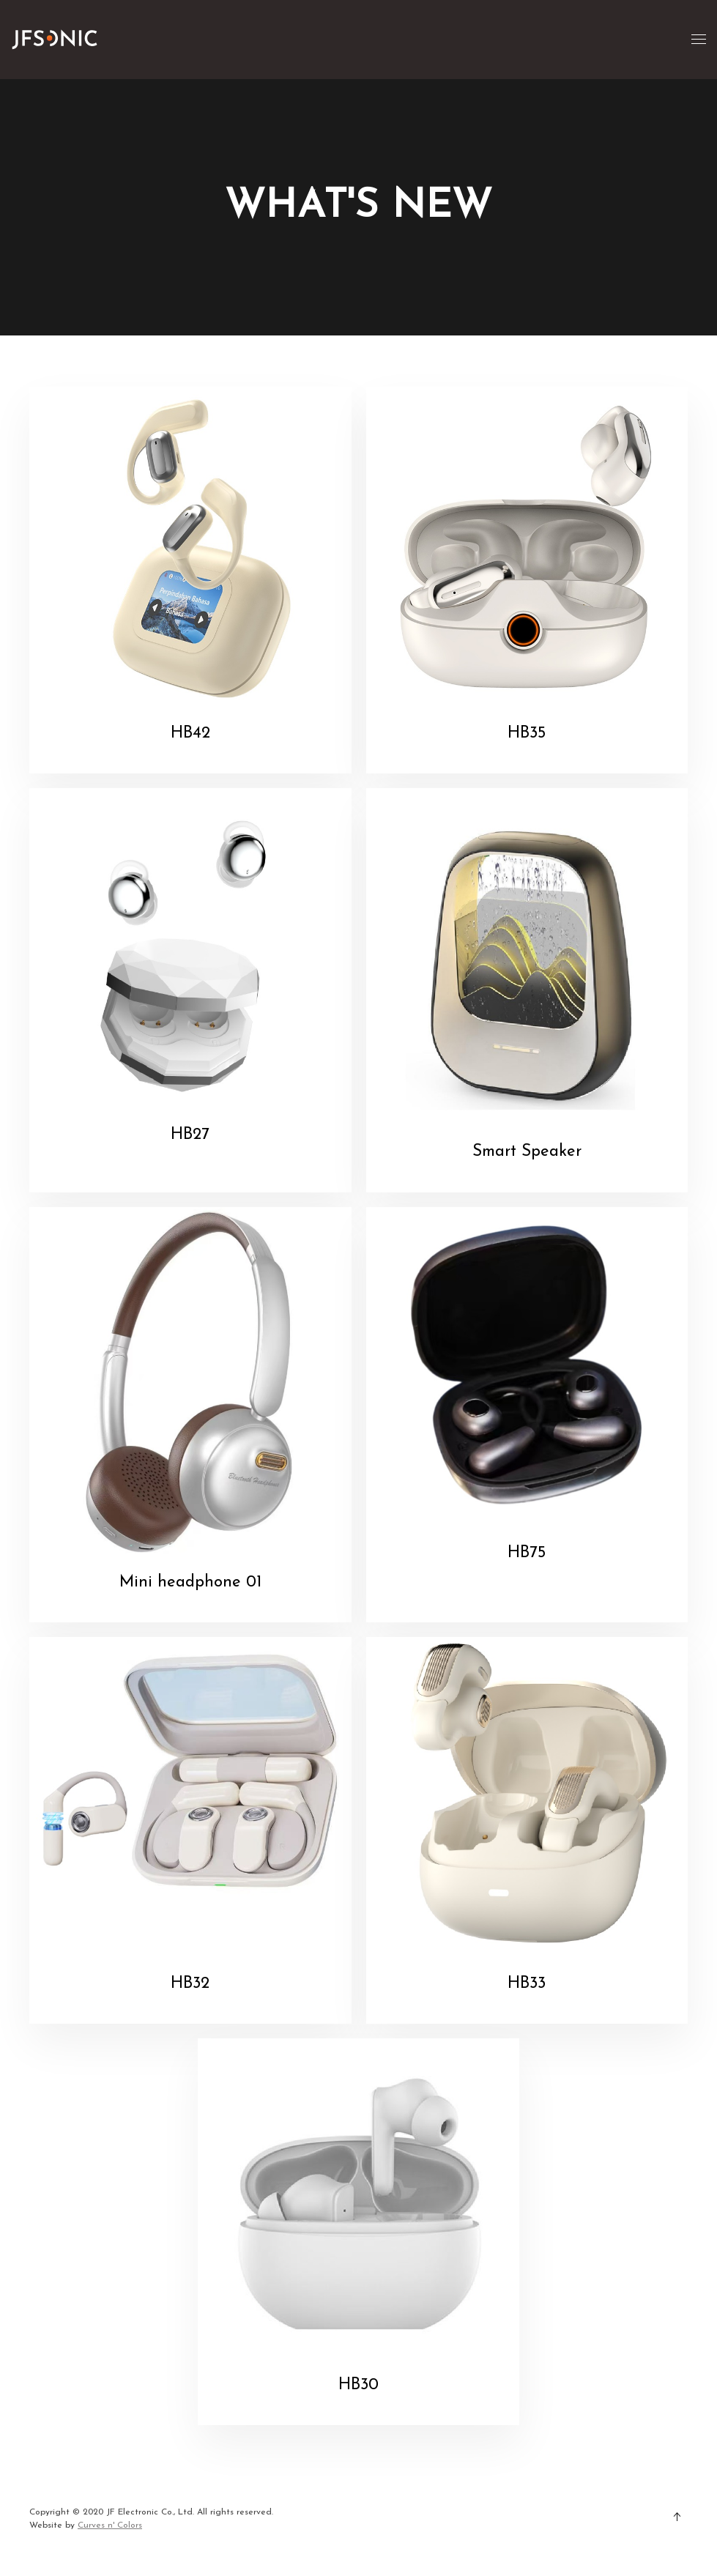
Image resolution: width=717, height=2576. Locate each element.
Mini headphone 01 (190, 1582)
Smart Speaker (527, 1151)
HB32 (190, 1983)
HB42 (190, 733)
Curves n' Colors (110, 2525)
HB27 (190, 1134)
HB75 (527, 1553)
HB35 (527, 733)
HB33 (527, 1983)
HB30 (358, 2385)
